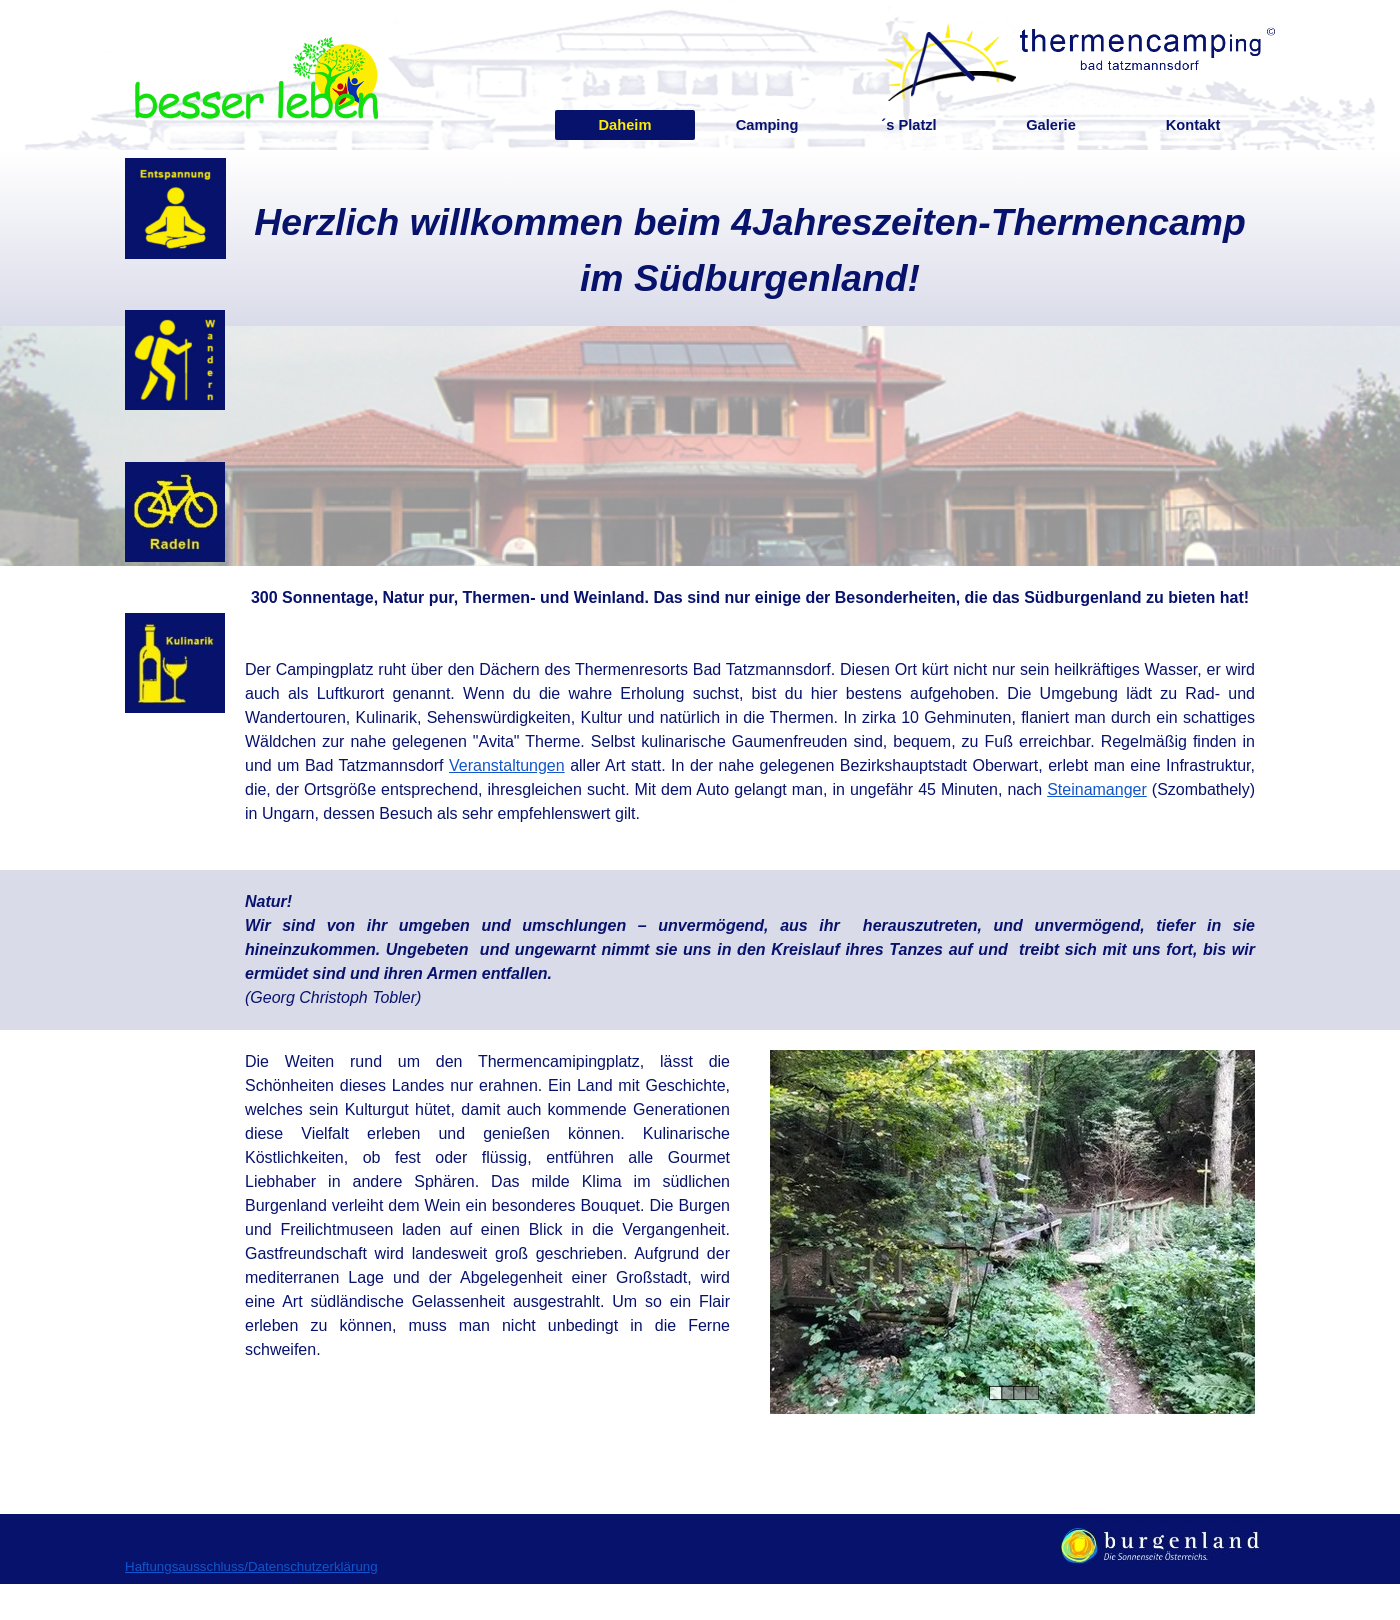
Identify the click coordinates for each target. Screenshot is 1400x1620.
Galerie (1051, 125)
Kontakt (1193, 125)
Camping (767, 125)
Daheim (625, 125)
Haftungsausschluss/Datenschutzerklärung (251, 1566)
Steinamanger (1097, 789)
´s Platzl (908, 125)
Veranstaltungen (507, 765)
